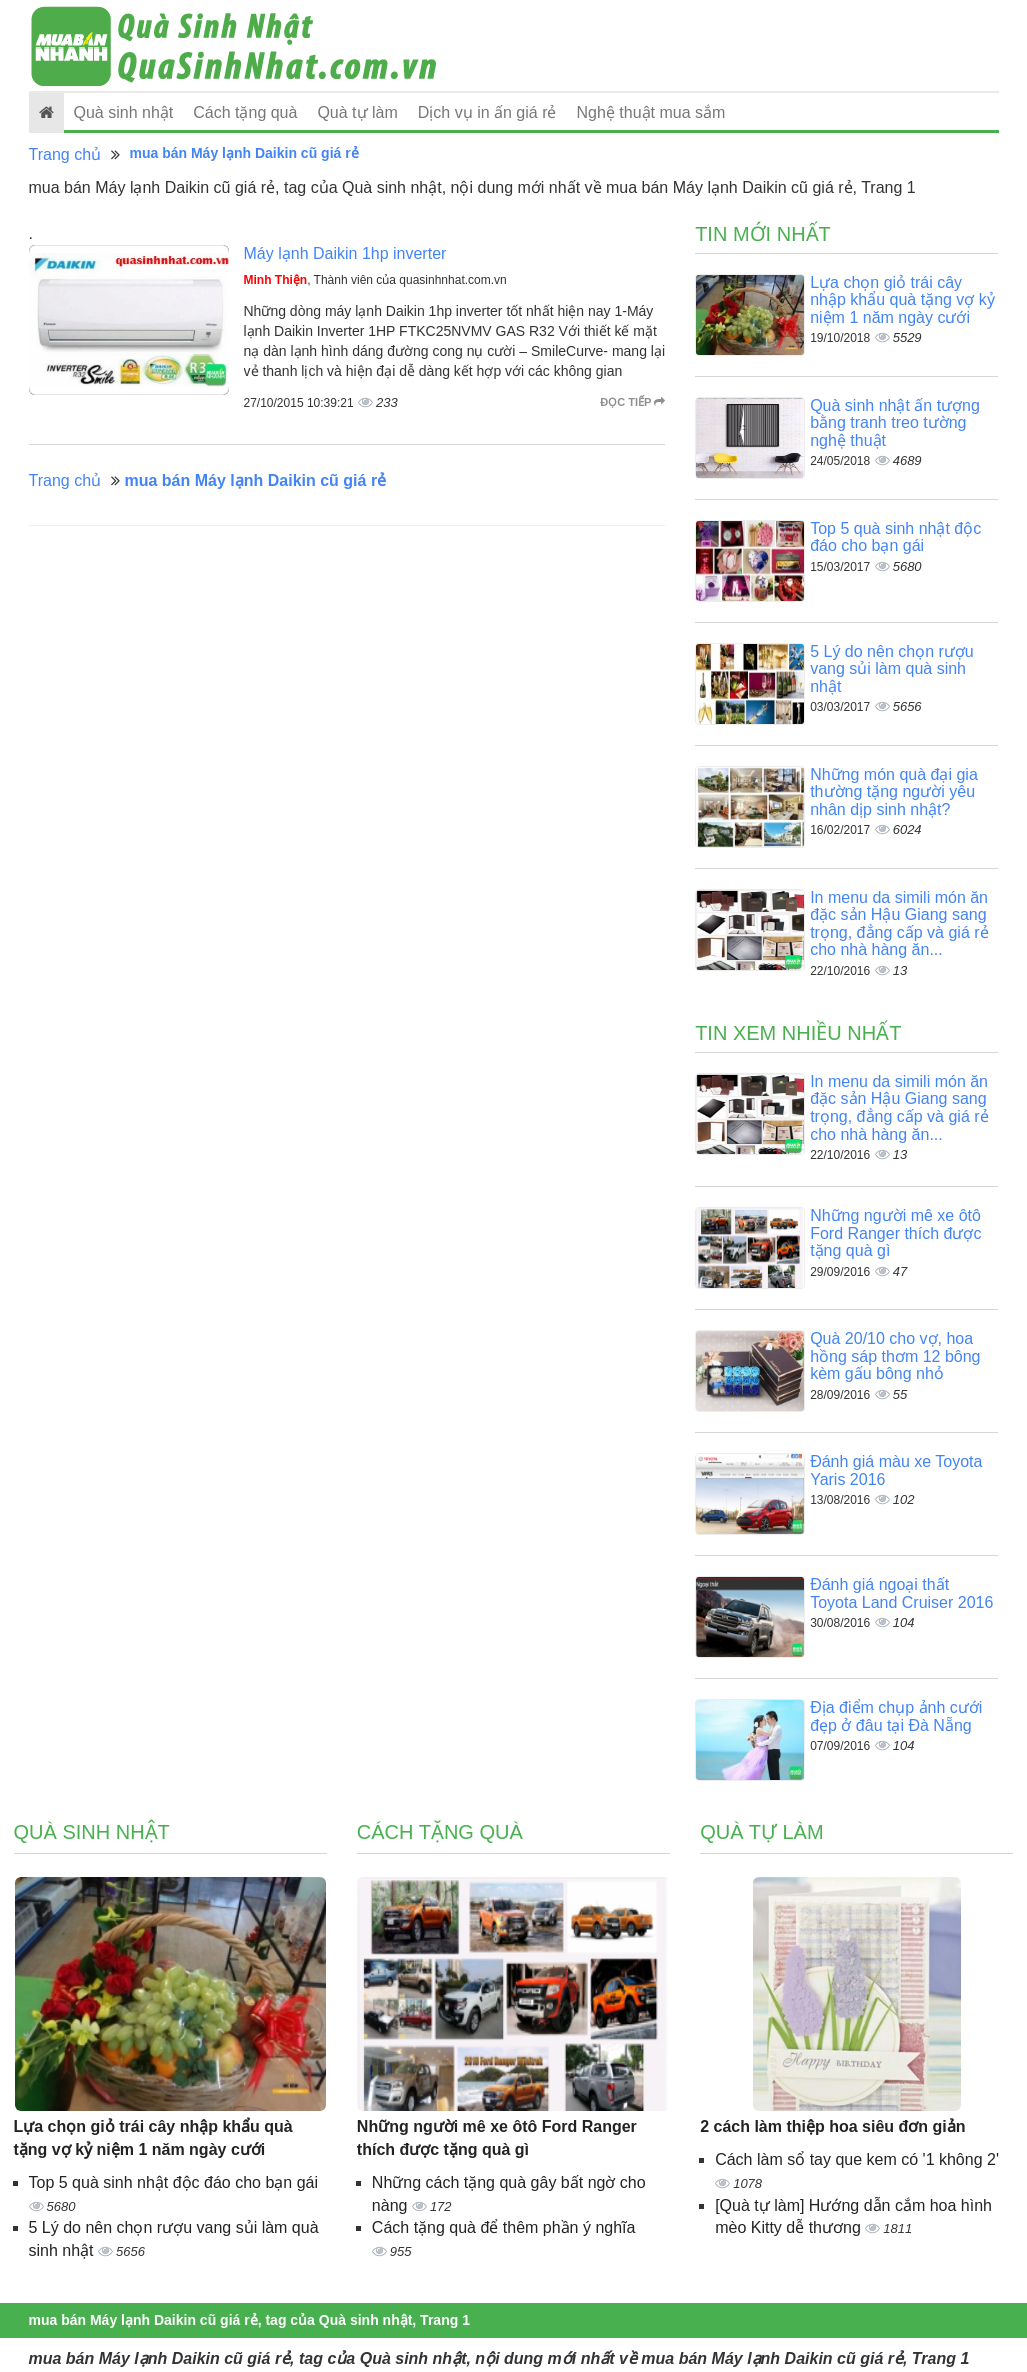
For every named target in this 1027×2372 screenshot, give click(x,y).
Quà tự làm (357, 112)
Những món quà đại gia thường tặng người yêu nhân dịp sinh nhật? (894, 792)
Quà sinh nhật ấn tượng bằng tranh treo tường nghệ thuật (895, 423)
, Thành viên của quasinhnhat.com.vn (375, 280)
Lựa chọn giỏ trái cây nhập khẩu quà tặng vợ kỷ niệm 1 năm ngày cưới (902, 300)
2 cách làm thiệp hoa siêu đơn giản (832, 2126)
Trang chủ (65, 154)
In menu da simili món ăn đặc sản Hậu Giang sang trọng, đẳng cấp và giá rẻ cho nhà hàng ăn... (899, 924)
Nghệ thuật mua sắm (651, 112)
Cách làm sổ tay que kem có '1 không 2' (857, 2159)
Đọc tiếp (632, 402)
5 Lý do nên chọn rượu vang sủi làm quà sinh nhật (892, 669)
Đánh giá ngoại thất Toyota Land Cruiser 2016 (901, 1593)
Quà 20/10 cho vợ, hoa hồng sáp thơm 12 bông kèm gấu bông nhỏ (895, 1356)
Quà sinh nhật (124, 112)
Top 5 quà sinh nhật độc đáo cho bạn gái (895, 537)
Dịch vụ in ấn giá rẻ (487, 112)
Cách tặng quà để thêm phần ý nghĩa (504, 2227)
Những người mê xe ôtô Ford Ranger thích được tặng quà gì (895, 1233)
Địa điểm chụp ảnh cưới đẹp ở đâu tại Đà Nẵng (896, 1716)
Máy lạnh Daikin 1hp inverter (345, 253)
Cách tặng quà (245, 112)
